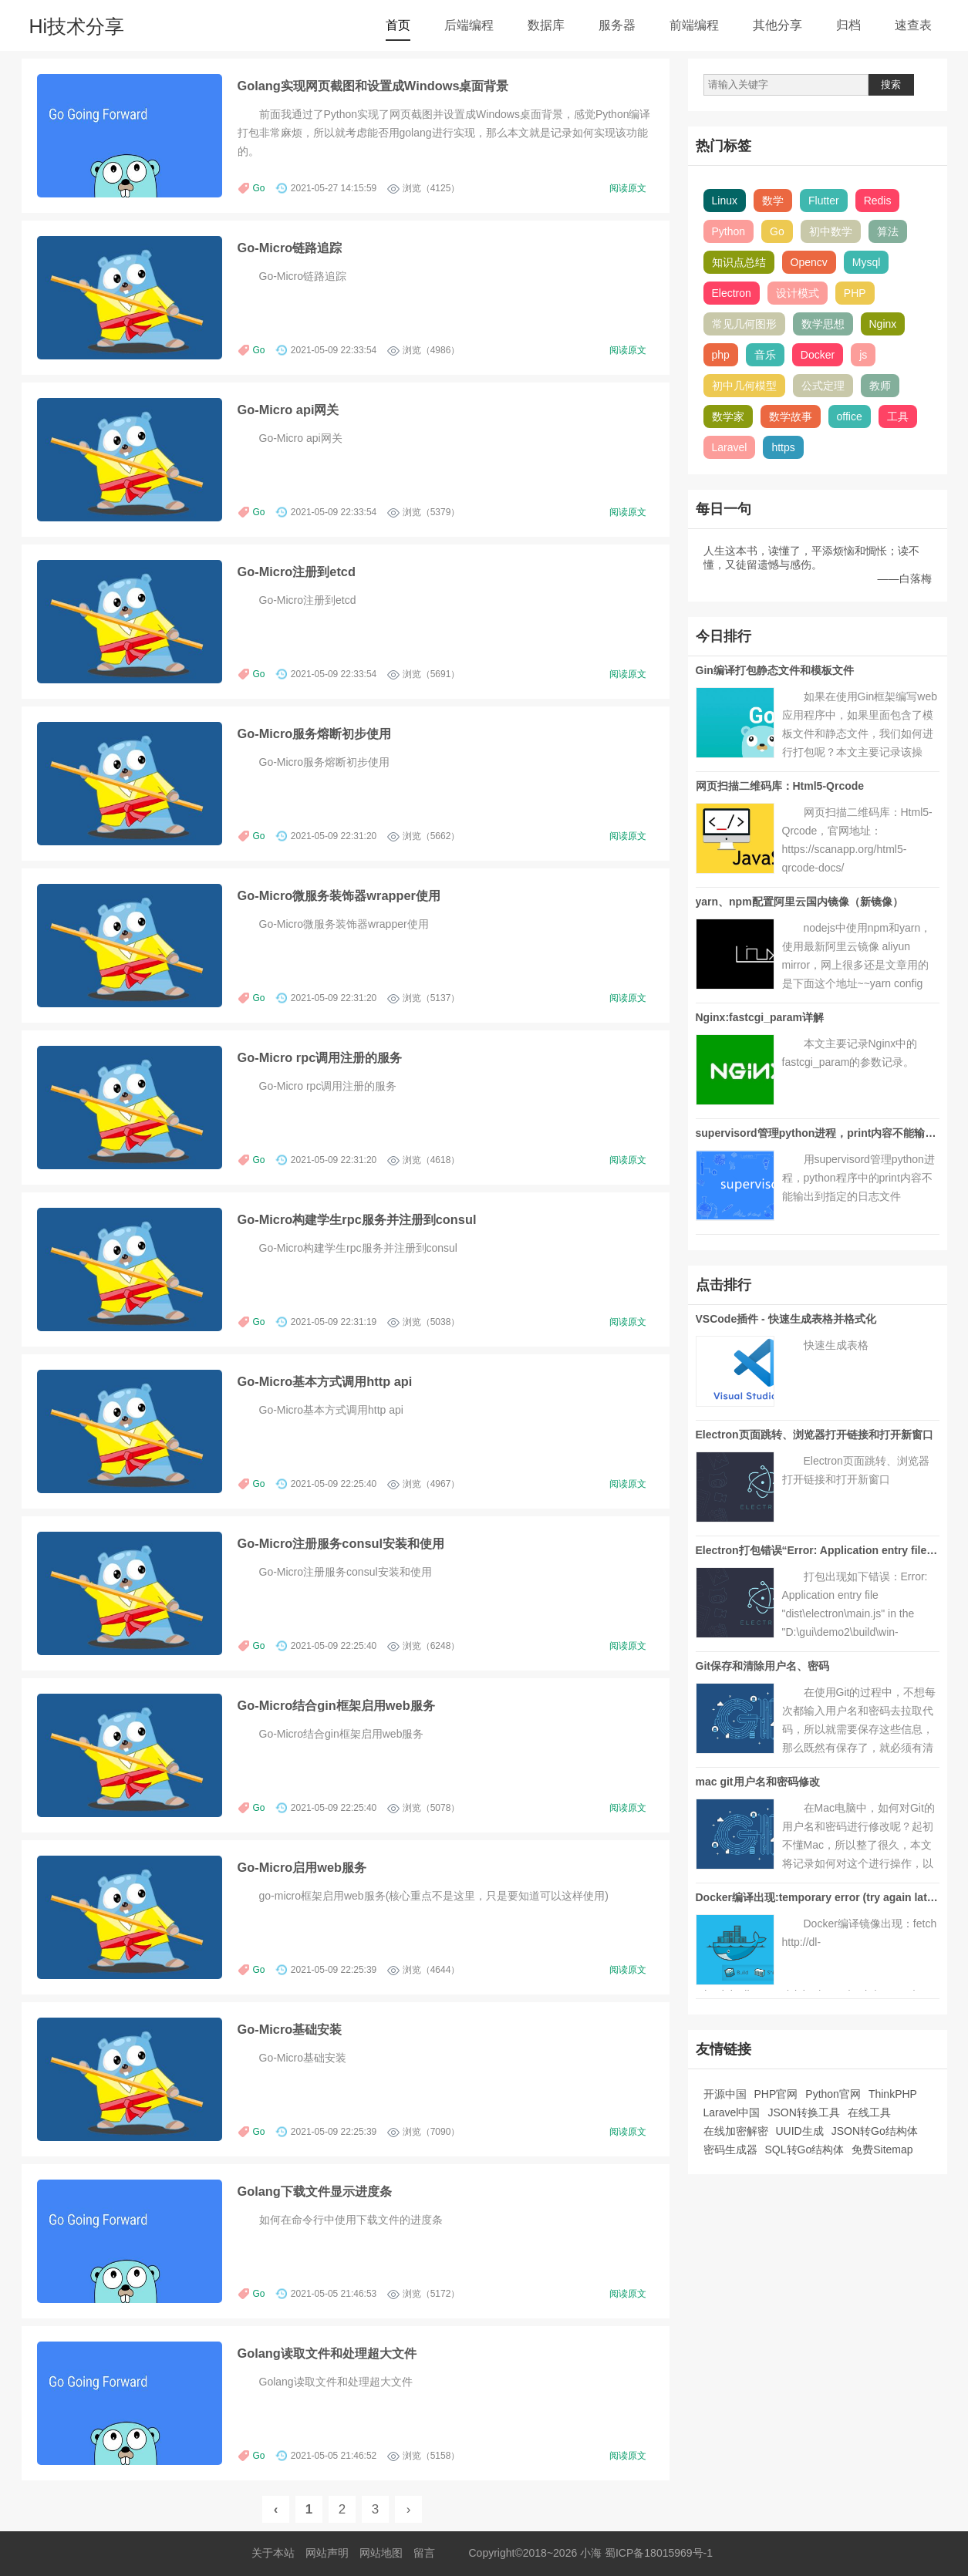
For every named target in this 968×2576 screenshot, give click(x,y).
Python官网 (833, 2094)
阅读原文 (627, 188)
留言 (424, 2553)
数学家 (728, 416)
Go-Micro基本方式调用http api (325, 1381)
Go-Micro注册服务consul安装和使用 (341, 1543)
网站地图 (381, 2553)
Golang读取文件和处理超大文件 (327, 2353)
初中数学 (830, 231)
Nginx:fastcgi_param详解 (760, 1017)
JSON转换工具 (803, 2112)
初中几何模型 (744, 385)
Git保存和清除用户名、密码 (762, 1666)
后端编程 (469, 25)
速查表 (913, 25)
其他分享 (777, 25)
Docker (818, 355)
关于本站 (273, 2553)
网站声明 (327, 2553)
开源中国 (725, 2094)
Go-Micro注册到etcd (297, 571)
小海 (591, 2553)
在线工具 (869, 2112)
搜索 (891, 84)
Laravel (729, 447)
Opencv (809, 262)
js (863, 355)
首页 (398, 25)
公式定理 (823, 385)
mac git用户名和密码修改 (758, 1781)
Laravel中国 (732, 2112)
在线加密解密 (735, 2131)
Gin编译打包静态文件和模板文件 (775, 670)
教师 (880, 385)
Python (729, 231)
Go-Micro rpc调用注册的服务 (320, 1057)
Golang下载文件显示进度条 (315, 2191)
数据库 (546, 25)
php (721, 355)
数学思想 (823, 324)
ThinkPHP (893, 2094)
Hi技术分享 (77, 26)
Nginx (883, 324)
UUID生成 (800, 2131)
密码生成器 (730, 2149)
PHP (855, 293)
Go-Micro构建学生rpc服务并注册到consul (357, 1219)
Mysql (866, 262)
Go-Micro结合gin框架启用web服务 (336, 1705)
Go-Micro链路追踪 (290, 248)
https (782, 447)
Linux (724, 200)
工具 (898, 416)
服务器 (617, 25)
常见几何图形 (744, 324)
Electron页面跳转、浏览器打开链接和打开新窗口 (814, 1434)
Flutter (823, 200)
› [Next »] (408, 2509)
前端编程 (694, 25)
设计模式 (797, 293)
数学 (773, 200)
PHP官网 (776, 2094)
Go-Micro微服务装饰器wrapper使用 (339, 895)
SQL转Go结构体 (805, 2149)
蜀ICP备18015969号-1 (659, 2553)
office (849, 416)
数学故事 (790, 416)
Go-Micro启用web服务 (302, 1867)
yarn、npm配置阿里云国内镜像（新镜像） (799, 901)
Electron (731, 293)
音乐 (765, 355)
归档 (848, 25)
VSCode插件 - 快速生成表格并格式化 (786, 1319)
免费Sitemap (882, 2149)
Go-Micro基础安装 (290, 2029)
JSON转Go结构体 (874, 2131)
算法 (888, 231)
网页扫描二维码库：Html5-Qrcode (780, 786)
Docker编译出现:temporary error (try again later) (818, 1897)
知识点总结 (739, 262)
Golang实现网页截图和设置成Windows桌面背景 (373, 86)
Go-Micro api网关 (288, 409)
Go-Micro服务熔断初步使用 (315, 733)
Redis (878, 200)
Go (259, 188)
